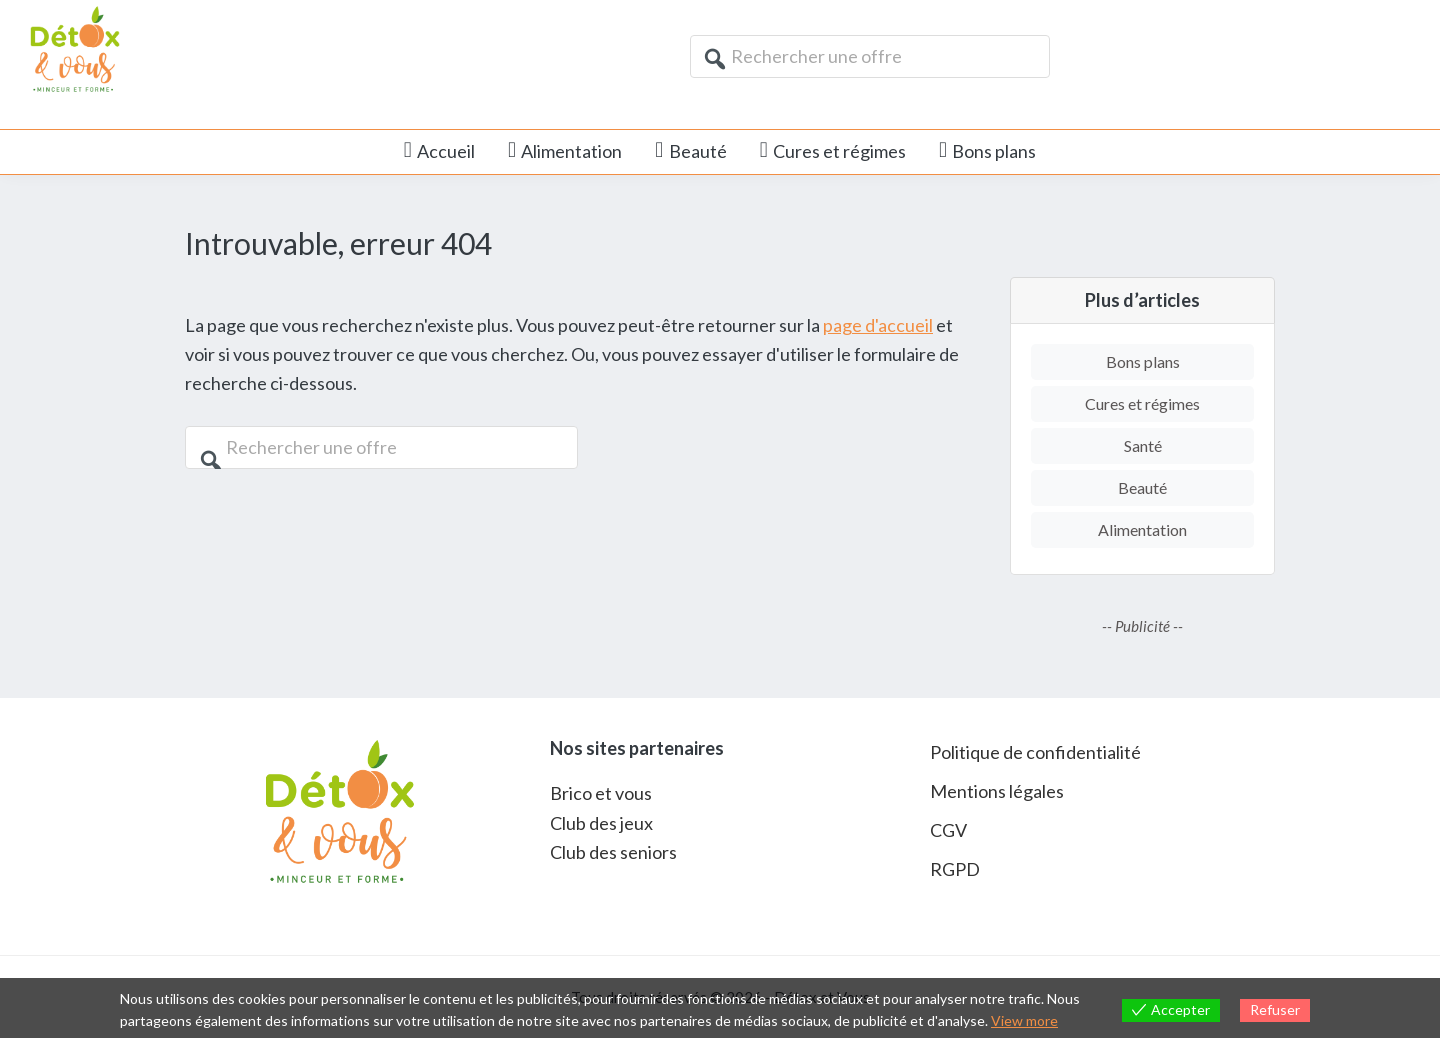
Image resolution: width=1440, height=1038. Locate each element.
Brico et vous (601, 793)
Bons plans (1143, 361)
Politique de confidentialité (1035, 752)
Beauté (1142, 487)
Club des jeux (601, 823)
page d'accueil (878, 325)
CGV (948, 830)
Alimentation (1142, 529)
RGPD (955, 869)
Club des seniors (613, 852)
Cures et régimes (1142, 403)
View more (1024, 1020)
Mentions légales (997, 791)
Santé (1143, 445)
